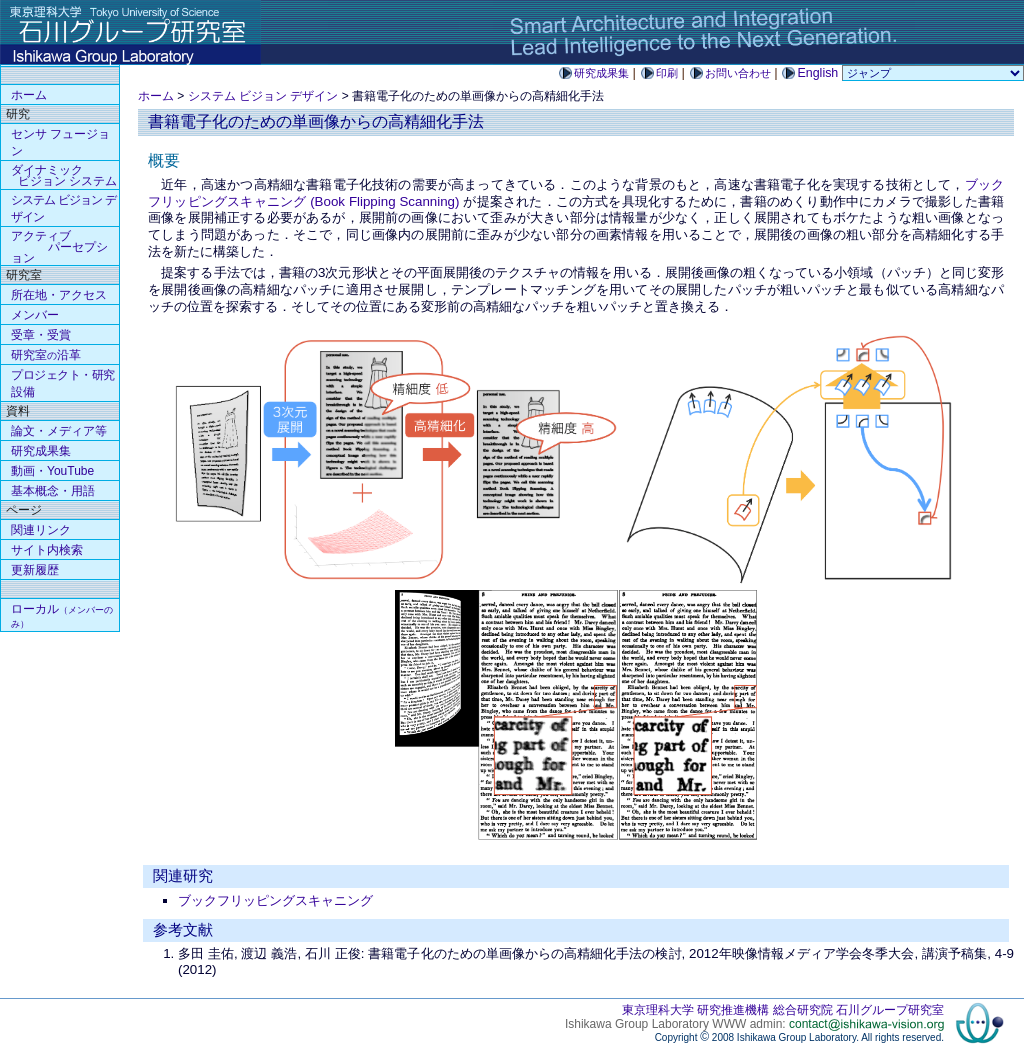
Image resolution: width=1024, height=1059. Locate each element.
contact (866, 1024)
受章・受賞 (41, 335)
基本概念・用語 (53, 491)
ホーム (156, 96)
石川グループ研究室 (890, 1010)
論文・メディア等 (59, 431)
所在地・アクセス (59, 295)
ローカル (62, 615)
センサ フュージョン (60, 142)
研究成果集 (601, 73)
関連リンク (41, 530)
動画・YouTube (52, 471)
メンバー (35, 315)
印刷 (667, 73)
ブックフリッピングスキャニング (275, 900)
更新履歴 (35, 570)
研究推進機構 (733, 1010)
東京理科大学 (658, 1010)
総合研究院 (803, 1010)
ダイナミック (64, 175)
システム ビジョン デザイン (263, 96)
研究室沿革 (46, 355)
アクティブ (59, 247)
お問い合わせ (738, 73)
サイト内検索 (47, 550)
